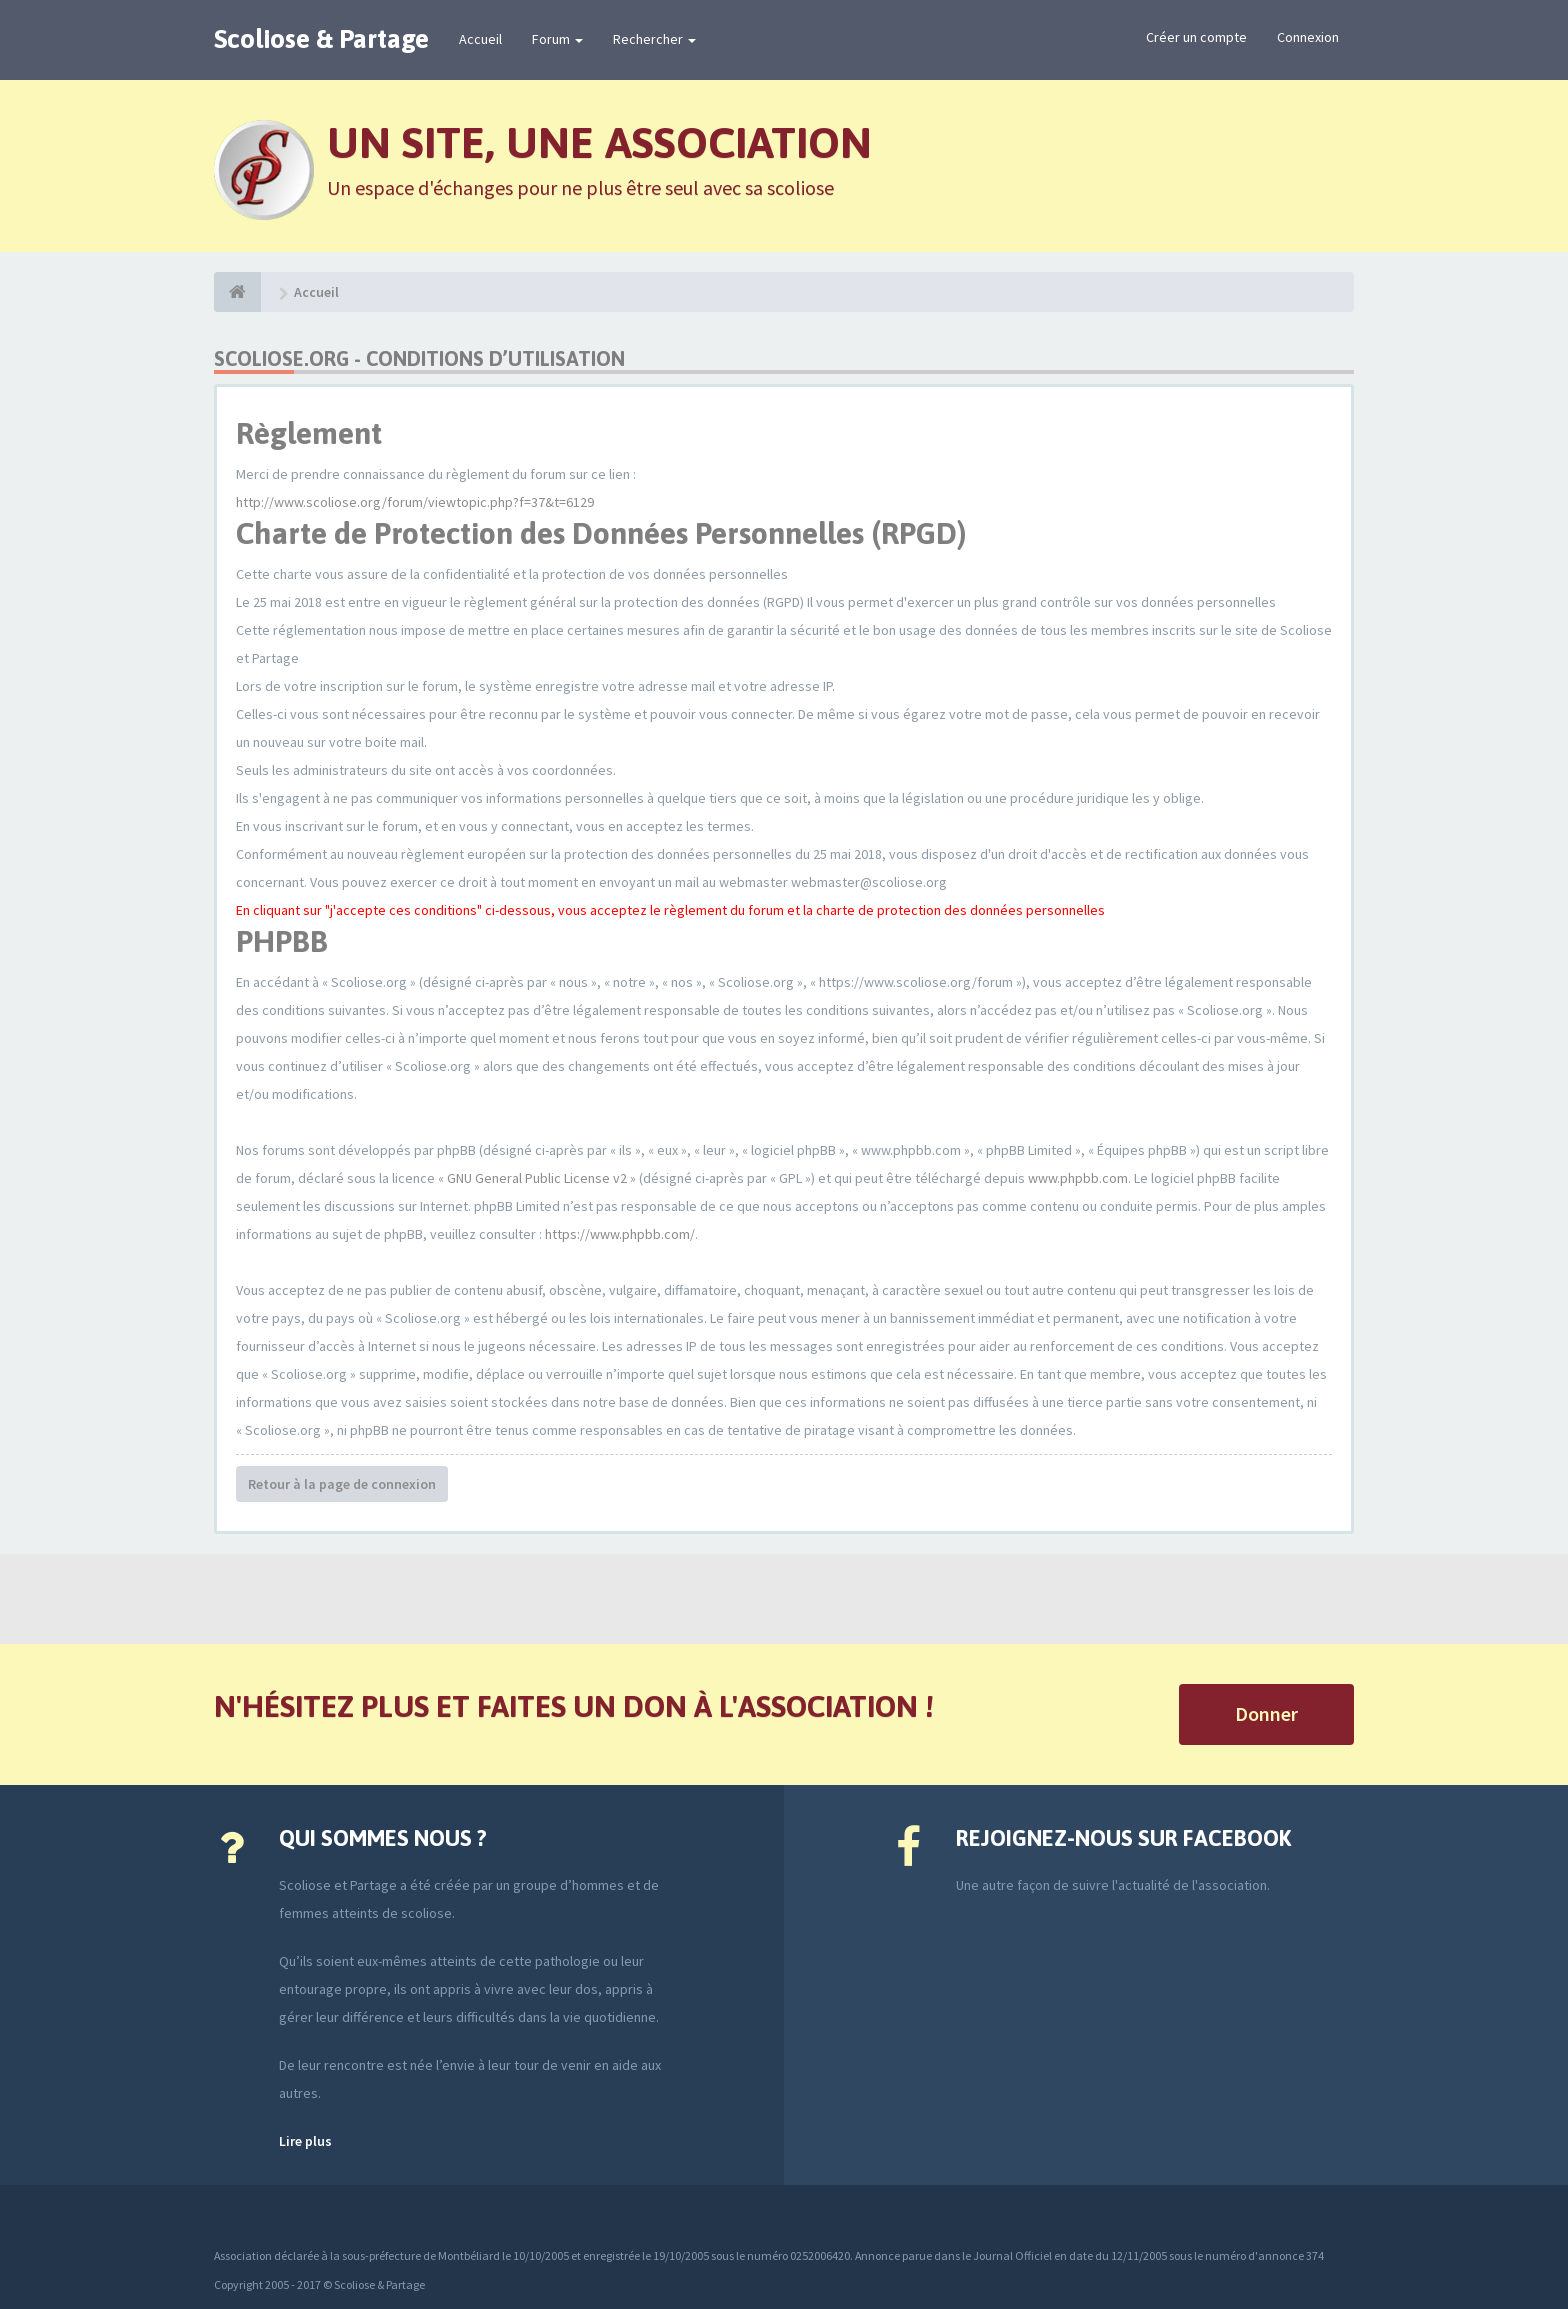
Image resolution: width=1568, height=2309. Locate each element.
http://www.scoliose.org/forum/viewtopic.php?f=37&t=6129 (415, 502)
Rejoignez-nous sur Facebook (1123, 1838)
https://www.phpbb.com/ (620, 1234)
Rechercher (654, 39)
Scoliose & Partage (321, 39)
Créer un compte (1196, 37)
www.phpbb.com (1078, 1178)
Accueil (480, 39)
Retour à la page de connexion (342, 1484)
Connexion (1308, 37)
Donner (1266, 1713)
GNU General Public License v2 (537, 1178)
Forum (557, 39)
